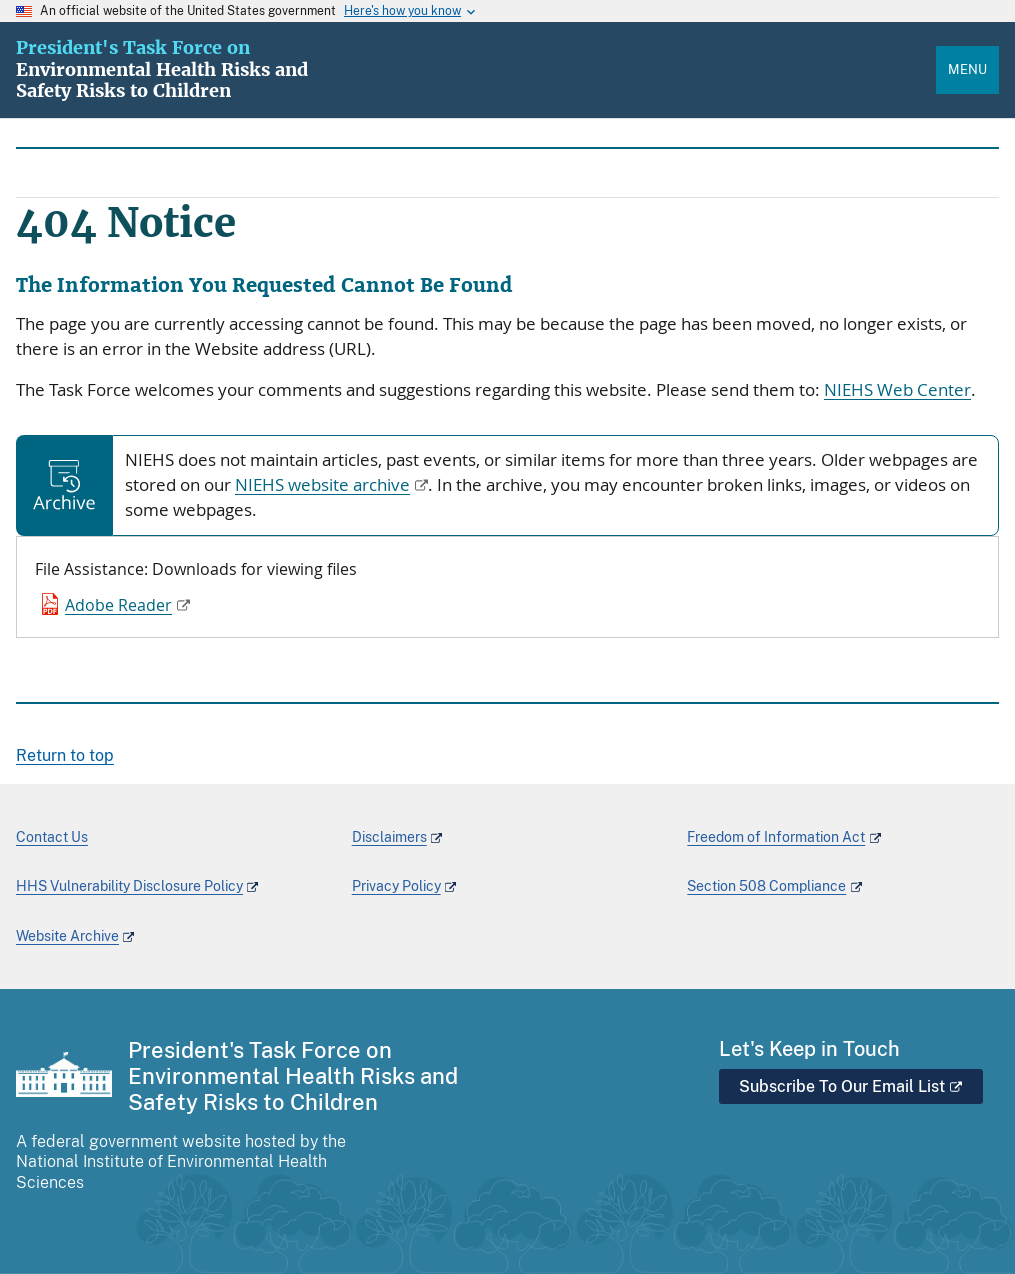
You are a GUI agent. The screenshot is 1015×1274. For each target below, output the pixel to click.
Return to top (65, 755)
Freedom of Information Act (776, 837)
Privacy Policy (396, 886)
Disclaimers (389, 837)
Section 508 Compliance (766, 886)
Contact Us (52, 837)
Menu (967, 69)
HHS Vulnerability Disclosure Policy (129, 886)
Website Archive (67, 936)
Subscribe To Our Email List (851, 1086)
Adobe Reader (118, 605)
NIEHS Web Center (897, 390)
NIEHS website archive (322, 485)
